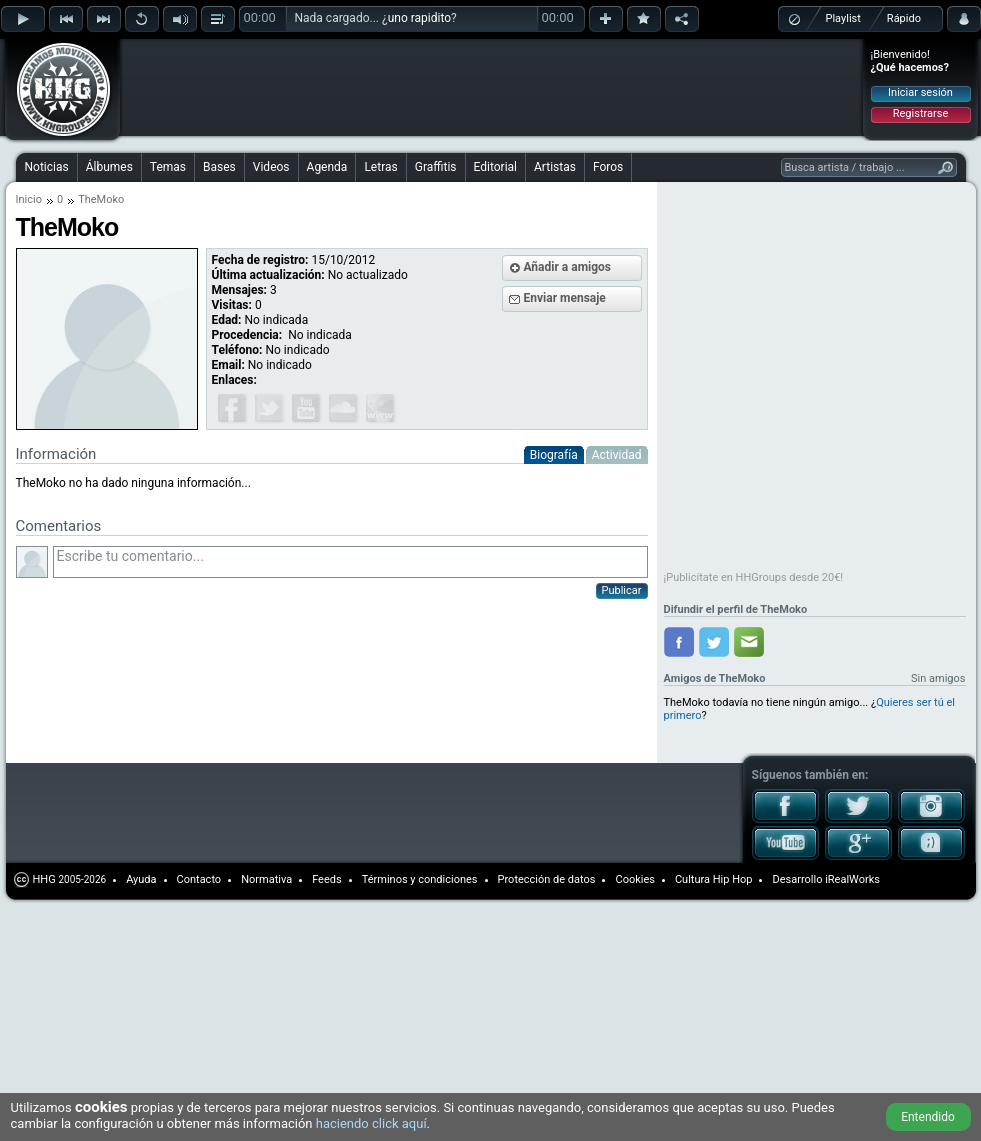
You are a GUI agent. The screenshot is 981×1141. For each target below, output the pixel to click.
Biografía (554, 455)
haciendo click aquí (371, 1123)
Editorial (495, 167)
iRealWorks (852, 879)
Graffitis (436, 167)
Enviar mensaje (565, 298)
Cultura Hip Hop (714, 879)
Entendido (928, 1117)
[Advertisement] (252, 72)
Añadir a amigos (568, 267)
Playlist (843, 18)
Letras (380, 167)
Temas (168, 167)
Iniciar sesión (920, 92)
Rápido (904, 18)
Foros (608, 167)
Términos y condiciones (420, 879)
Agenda (327, 167)
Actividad (617, 455)
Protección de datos (547, 879)
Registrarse (920, 113)
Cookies (634, 879)
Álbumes (109, 167)
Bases (219, 167)
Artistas (555, 167)
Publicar (622, 590)
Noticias (47, 167)
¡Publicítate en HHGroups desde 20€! (754, 577)
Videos (271, 167)
